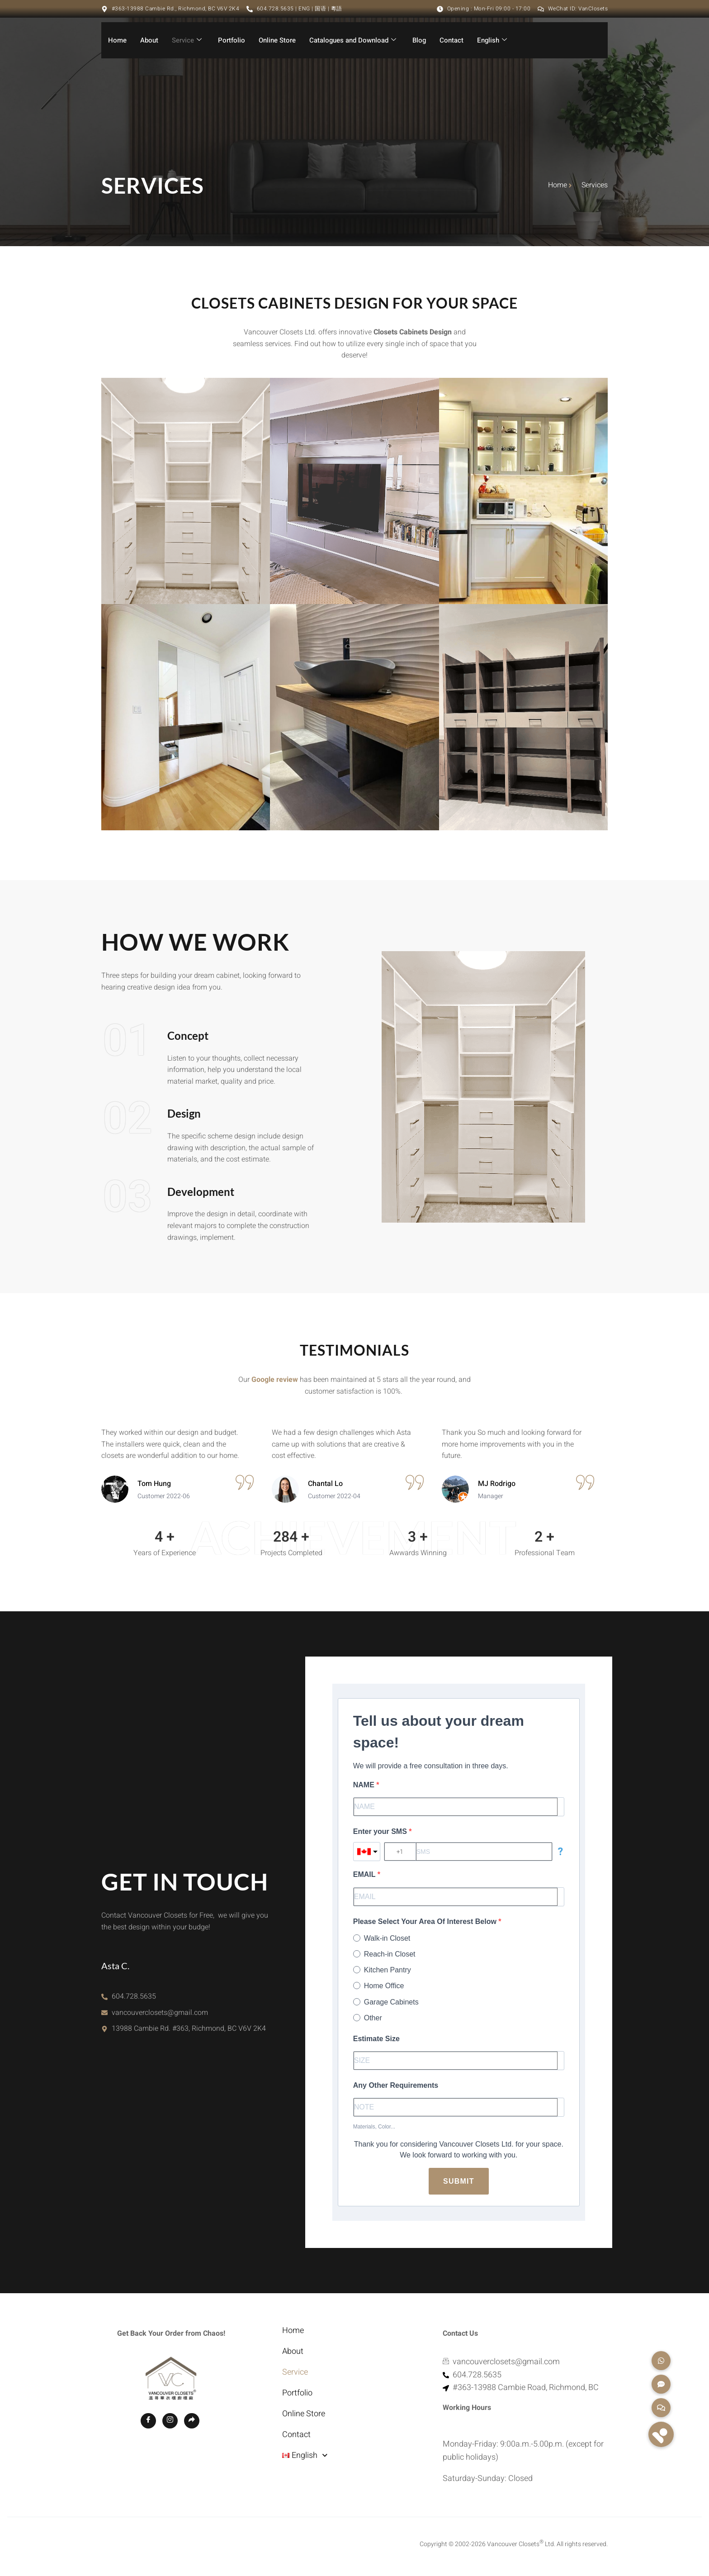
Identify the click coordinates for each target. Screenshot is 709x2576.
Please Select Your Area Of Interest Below (426, 1921)
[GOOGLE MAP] (191, 2490)
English (492, 40)
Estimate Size (376, 2039)
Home (117, 40)
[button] (661, 2434)
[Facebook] (148, 2490)
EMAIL (365, 1874)
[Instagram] (170, 2490)
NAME (365, 1785)
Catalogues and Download (352, 40)
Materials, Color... (374, 2127)
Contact (451, 40)
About (149, 40)
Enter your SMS (381, 1831)
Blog (419, 40)
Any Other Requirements (395, 2085)
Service (187, 40)
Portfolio (231, 40)
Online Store (277, 40)
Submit (458, 2181)
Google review (274, 1379)
